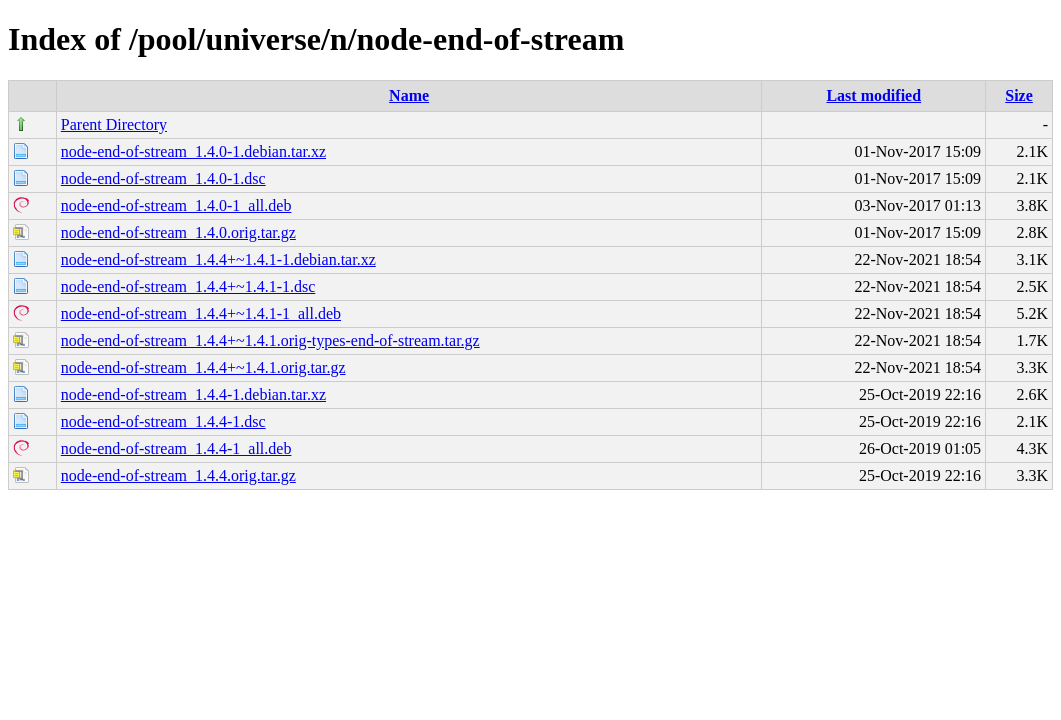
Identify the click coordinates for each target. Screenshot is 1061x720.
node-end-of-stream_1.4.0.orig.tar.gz (178, 232)
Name (409, 95)
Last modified (873, 95)
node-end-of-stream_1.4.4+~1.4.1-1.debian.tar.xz (218, 259)
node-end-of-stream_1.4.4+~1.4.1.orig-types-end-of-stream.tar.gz (270, 340)
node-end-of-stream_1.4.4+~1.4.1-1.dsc (188, 286)
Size (1019, 95)
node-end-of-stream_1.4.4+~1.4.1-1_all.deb (201, 313)
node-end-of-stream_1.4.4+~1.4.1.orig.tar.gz (203, 367)
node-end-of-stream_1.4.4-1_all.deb (176, 448)
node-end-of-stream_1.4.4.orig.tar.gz (178, 475)
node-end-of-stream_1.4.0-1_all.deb (176, 205)
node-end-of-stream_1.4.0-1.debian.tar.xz (193, 151)
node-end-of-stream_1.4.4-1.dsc (163, 421)
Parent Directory (114, 124)
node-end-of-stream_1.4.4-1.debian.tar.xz (193, 394)
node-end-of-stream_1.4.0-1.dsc (163, 178)
